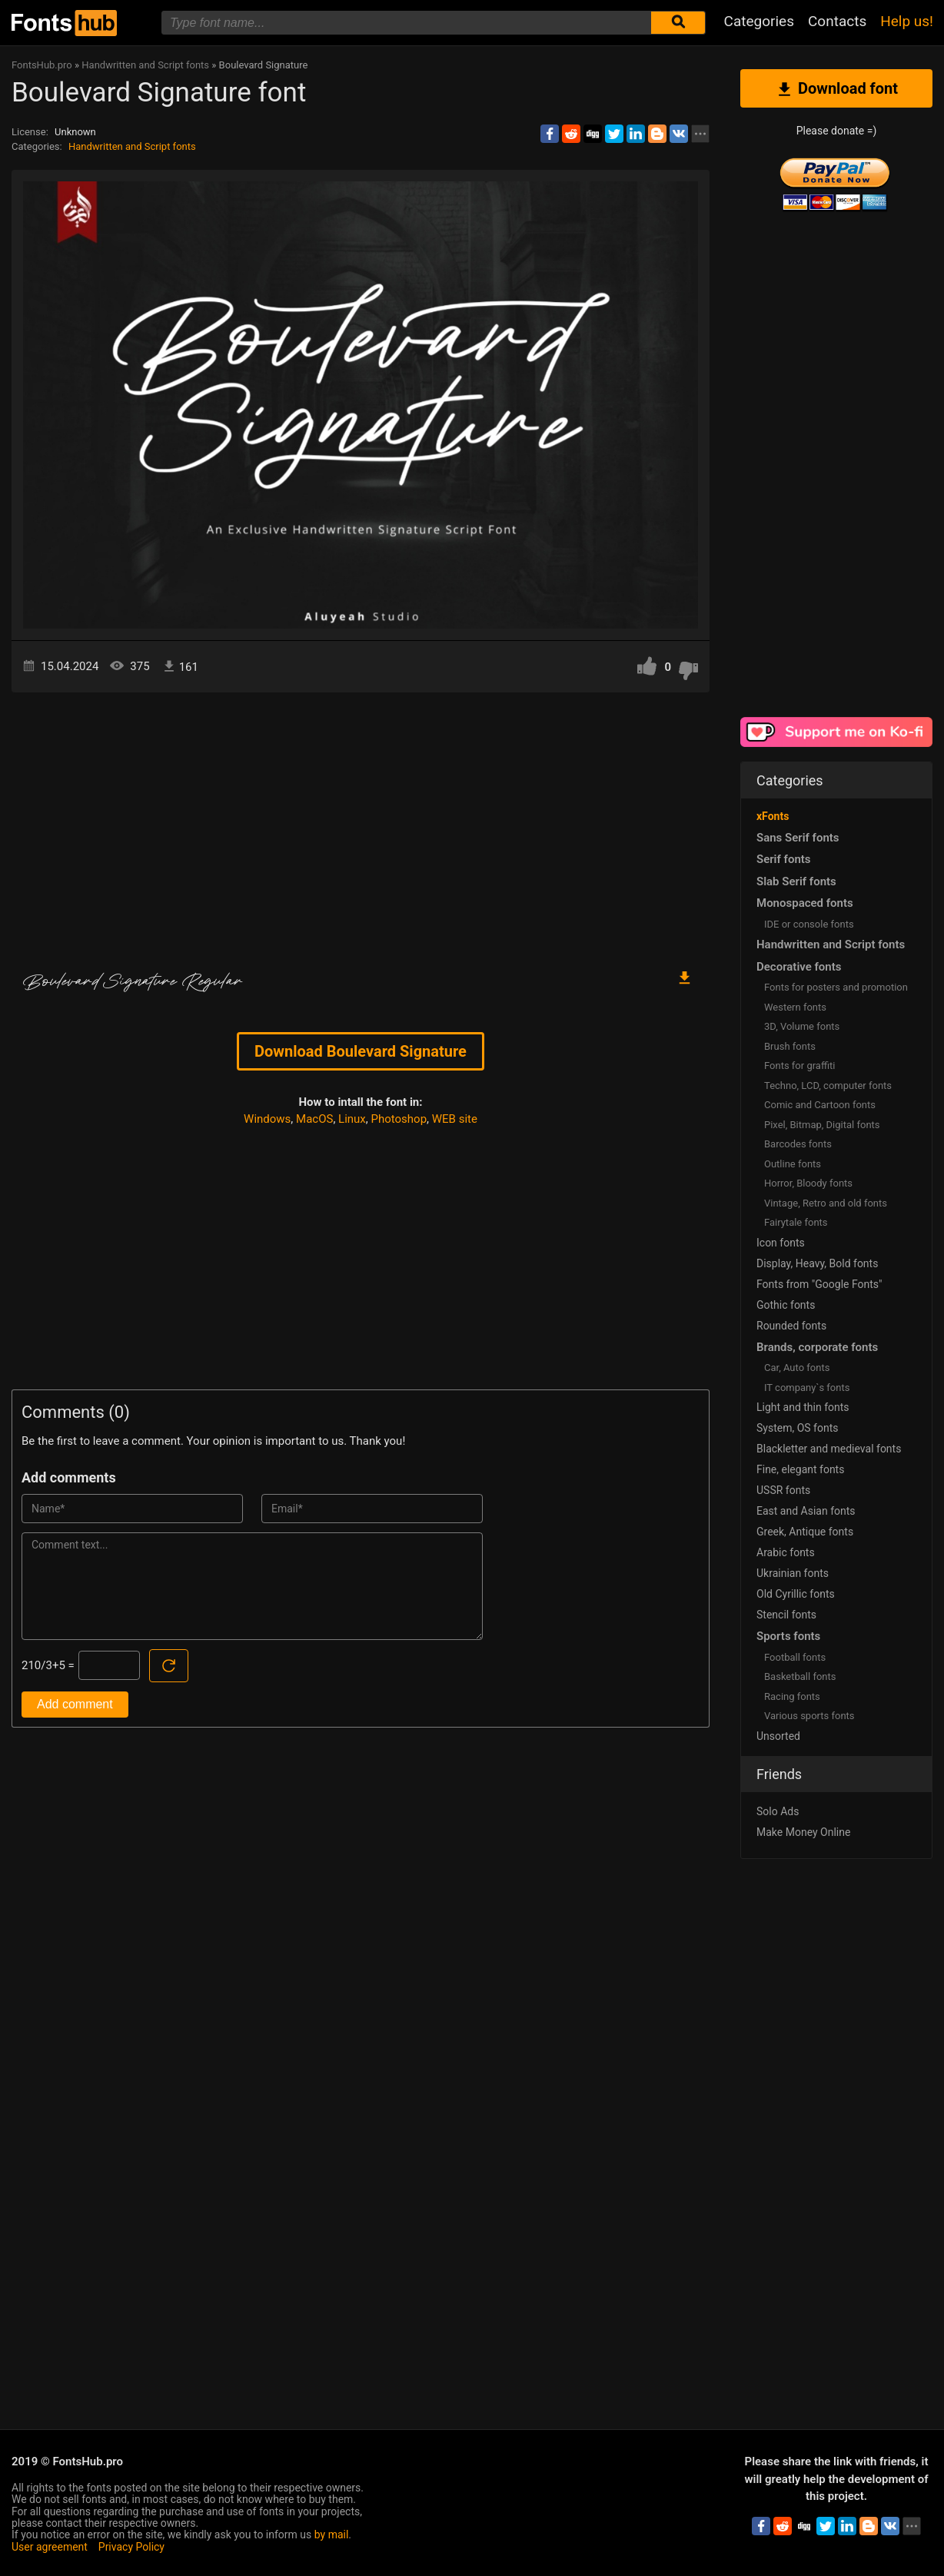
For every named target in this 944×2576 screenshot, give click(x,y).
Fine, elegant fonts (800, 1469)
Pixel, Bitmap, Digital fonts (822, 1124)
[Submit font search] (678, 23)
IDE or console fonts (809, 924)
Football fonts (795, 1657)
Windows (267, 1119)
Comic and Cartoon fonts (820, 1104)
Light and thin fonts (802, 1407)
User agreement (50, 2547)
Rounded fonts (791, 1326)
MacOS (314, 1119)
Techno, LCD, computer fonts (828, 1085)
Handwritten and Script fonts (132, 146)
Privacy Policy (131, 2547)
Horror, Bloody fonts (808, 1183)
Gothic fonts (785, 1305)
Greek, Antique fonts (804, 1531)
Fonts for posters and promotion (836, 987)
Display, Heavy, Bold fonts (817, 1263)
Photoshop (399, 1119)
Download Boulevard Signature (360, 1051)
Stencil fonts (786, 1614)
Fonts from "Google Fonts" (819, 1284)
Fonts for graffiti (799, 1065)
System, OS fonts (797, 1428)
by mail (331, 2534)
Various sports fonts (809, 1715)
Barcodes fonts (798, 1144)
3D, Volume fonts (801, 1026)
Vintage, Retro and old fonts (825, 1203)
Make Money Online (803, 1832)
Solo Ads (777, 1811)
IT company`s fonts (806, 1387)
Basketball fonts (800, 1676)
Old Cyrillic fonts (795, 1594)
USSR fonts (783, 1490)
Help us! (906, 21)
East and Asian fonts (806, 1511)
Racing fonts (792, 1696)
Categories (759, 21)
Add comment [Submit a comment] (75, 1704)
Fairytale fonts (796, 1222)
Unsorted (778, 1736)
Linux (352, 1119)
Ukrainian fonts (792, 1573)
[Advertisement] (361, 823)
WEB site (454, 1119)
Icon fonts (780, 1243)
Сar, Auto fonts (796, 1367)
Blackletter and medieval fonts (828, 1448)
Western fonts (795, 1007)
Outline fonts (792, 1164)
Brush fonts (790, 1046)
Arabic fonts (785, 1552)
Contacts (837, 21)
